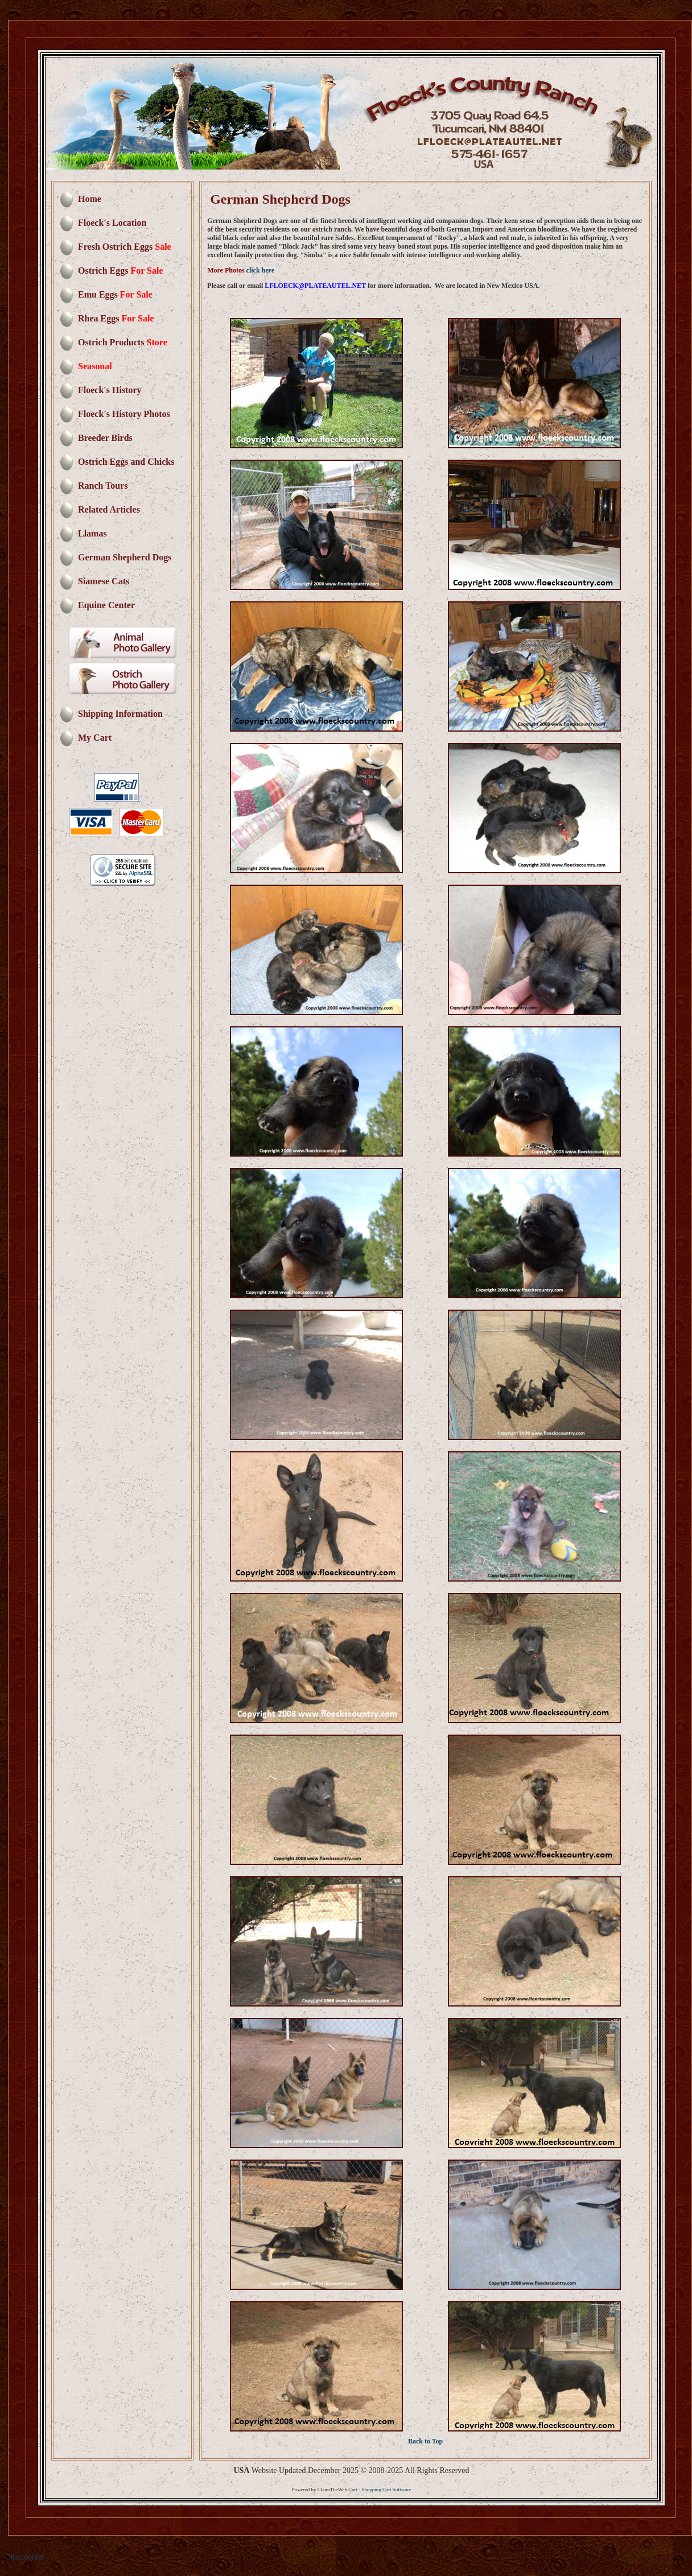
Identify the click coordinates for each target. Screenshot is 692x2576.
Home (89, 199)
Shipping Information (120, 714)
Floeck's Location (112, 223)
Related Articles (109, 509)
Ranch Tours (103, 485)
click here (260, 270)
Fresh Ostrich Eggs (124, 246)
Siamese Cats (103, 581)
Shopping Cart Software (386, 2489)
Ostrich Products (122, 342)
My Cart (95, 737)
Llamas (92, 533)
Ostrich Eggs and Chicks (126, 462)
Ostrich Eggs (120, 270)
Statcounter (26, 2557)
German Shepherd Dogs (124, 557)
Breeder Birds (105, 438)
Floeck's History (110, 390)
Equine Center (106, 605)
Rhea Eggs (116, 318)
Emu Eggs (115, 294)
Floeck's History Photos (124, 414)
